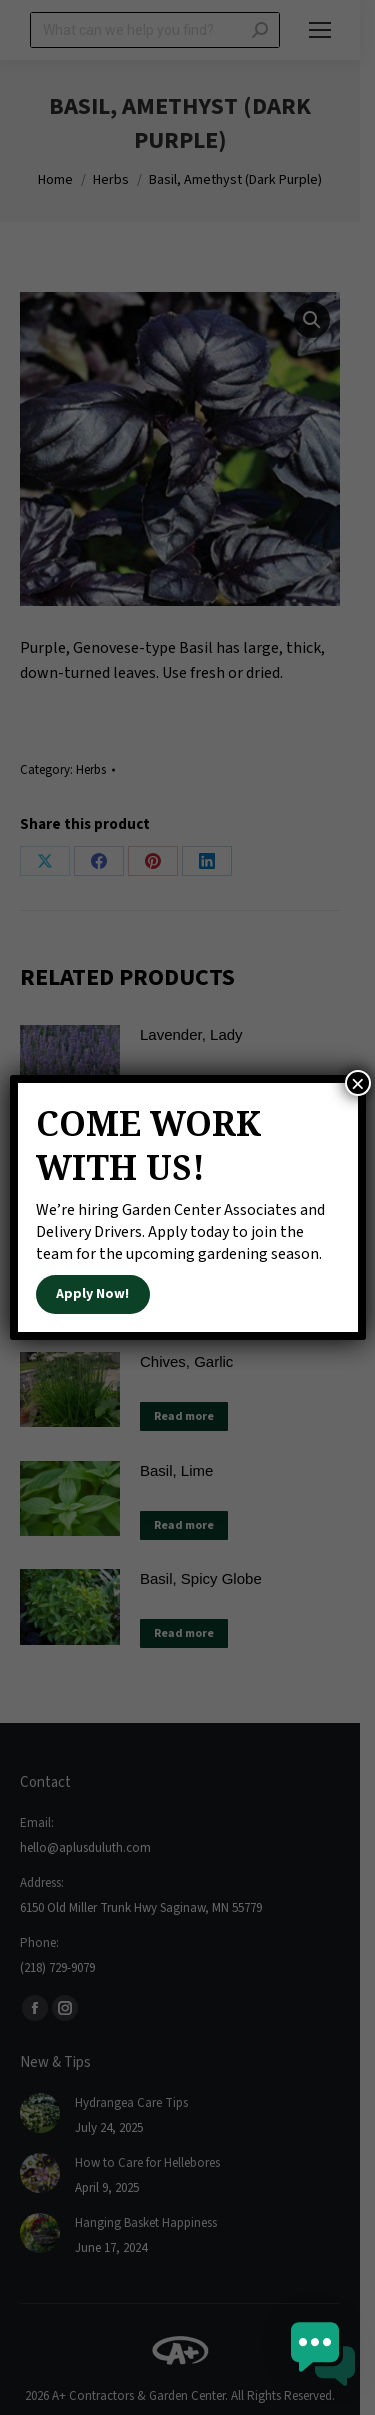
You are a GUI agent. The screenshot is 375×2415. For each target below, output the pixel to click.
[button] (323, 2358)
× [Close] (358, 1083)
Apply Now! (92, 1294)
